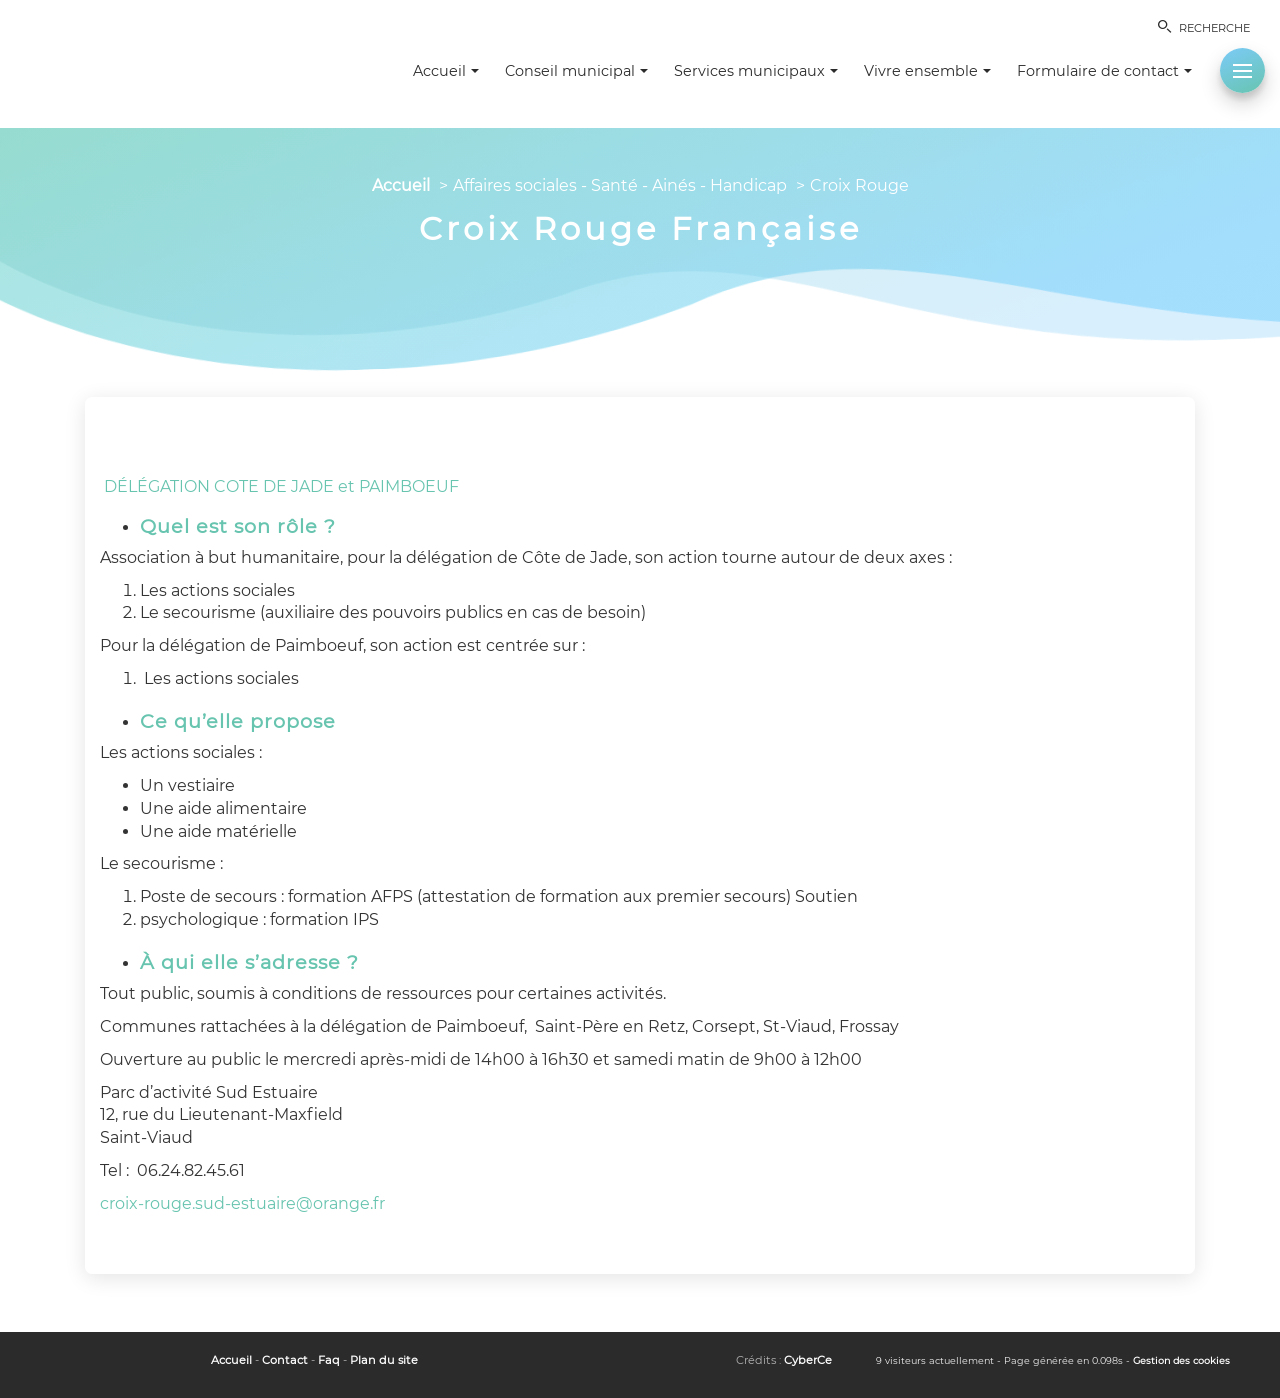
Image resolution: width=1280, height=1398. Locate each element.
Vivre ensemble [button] (927, 71)
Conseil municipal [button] (576, 71)
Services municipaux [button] (756, 71)
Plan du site (384, 1360)
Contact (285, 1360)
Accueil (401, 185)
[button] (1242, 70)
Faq (329, 1360)
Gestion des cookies (1181, 1360)
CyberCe (808, 1360)
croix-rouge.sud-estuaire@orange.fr (242, 1203)
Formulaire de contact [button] (1104, 71)
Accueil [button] (446, 71)
